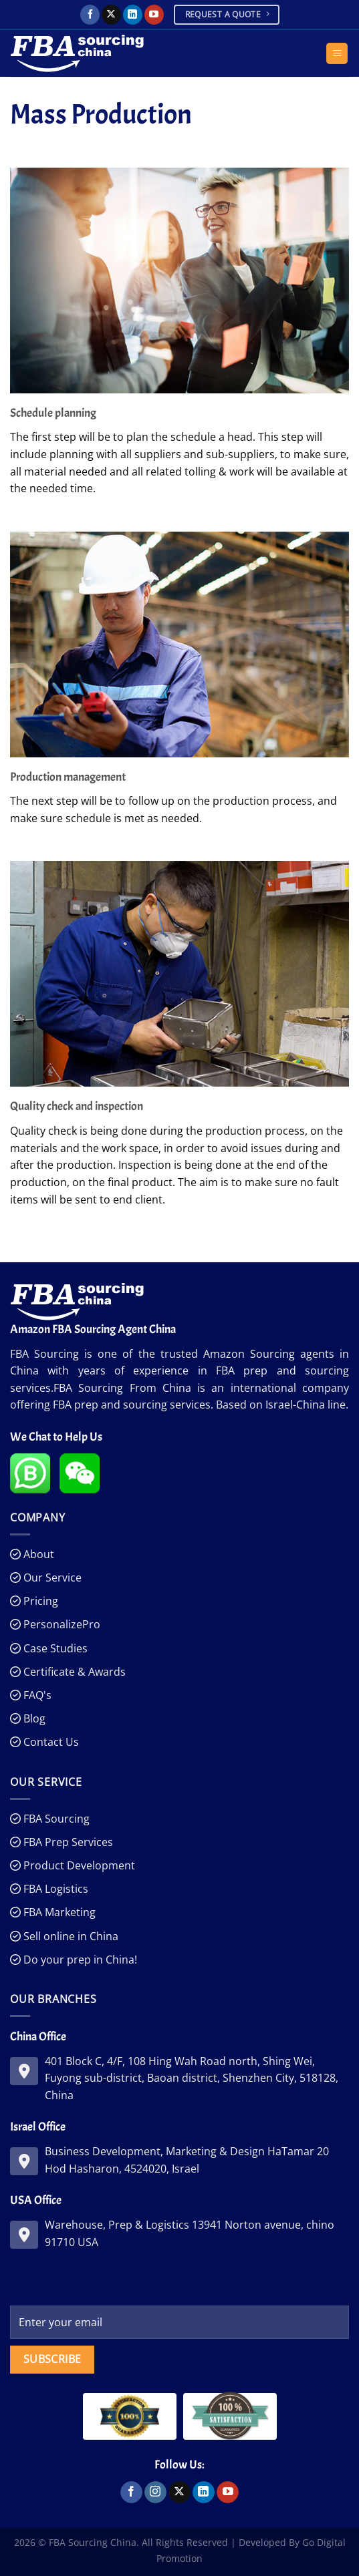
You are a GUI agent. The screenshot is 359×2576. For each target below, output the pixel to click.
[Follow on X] (111, 15)
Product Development (78, 1865)
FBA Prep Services (67, 1842)
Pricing (39, 1601)
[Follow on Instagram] (155, 2492)
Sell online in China (69, 1936)
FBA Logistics (54, 1888)
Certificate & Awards (73, 1671)
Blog (33, 1718)
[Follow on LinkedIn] (132, 15)
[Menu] (337, 54)
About (37, 1554)
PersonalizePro (60, 1624)
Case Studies (54, 1648)
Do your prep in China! (79, 1959)
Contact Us (50, 1741)
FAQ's (36, 1695)
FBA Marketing (58, 1912)
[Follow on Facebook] (90, 15)
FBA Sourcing (55, 1818)
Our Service (51, 1577)
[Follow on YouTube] (154, 15)
